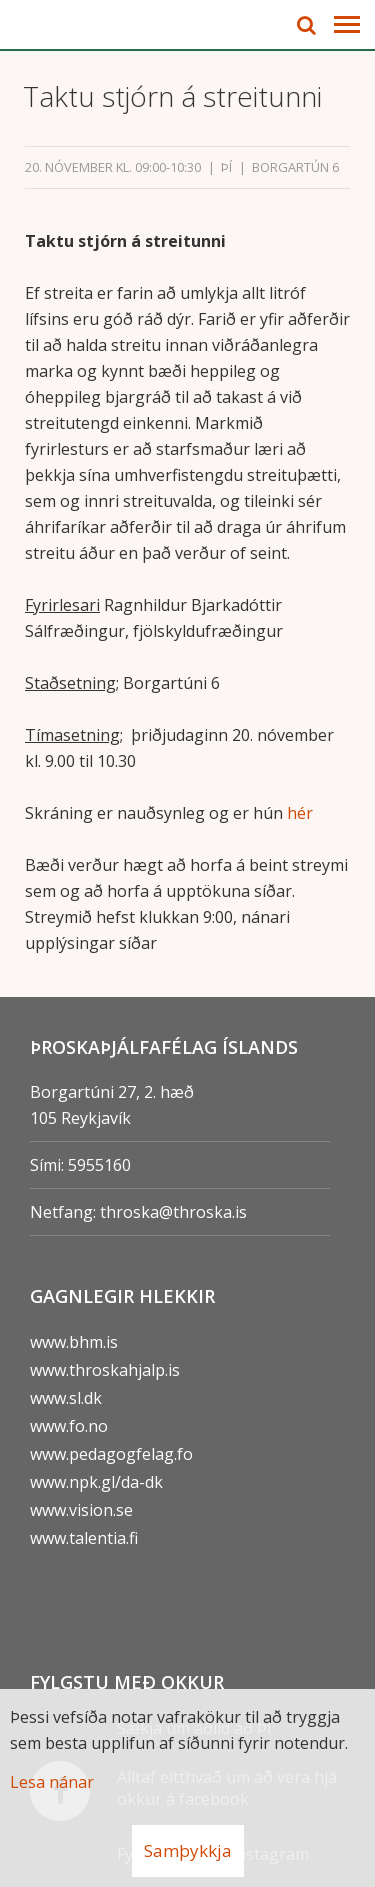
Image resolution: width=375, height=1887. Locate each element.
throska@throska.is (173, 1212)
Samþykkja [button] (188, 1850)
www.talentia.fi (84, 1538)
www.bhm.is (74, 1342)
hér (300, 813)
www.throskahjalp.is (105, 1370)
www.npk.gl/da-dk (96, 1482)
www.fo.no (69, 1426)
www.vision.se (81, 1510)
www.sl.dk (66, 1398)
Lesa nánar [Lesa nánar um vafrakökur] (52, 1782)
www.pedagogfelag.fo (111, 1454)
